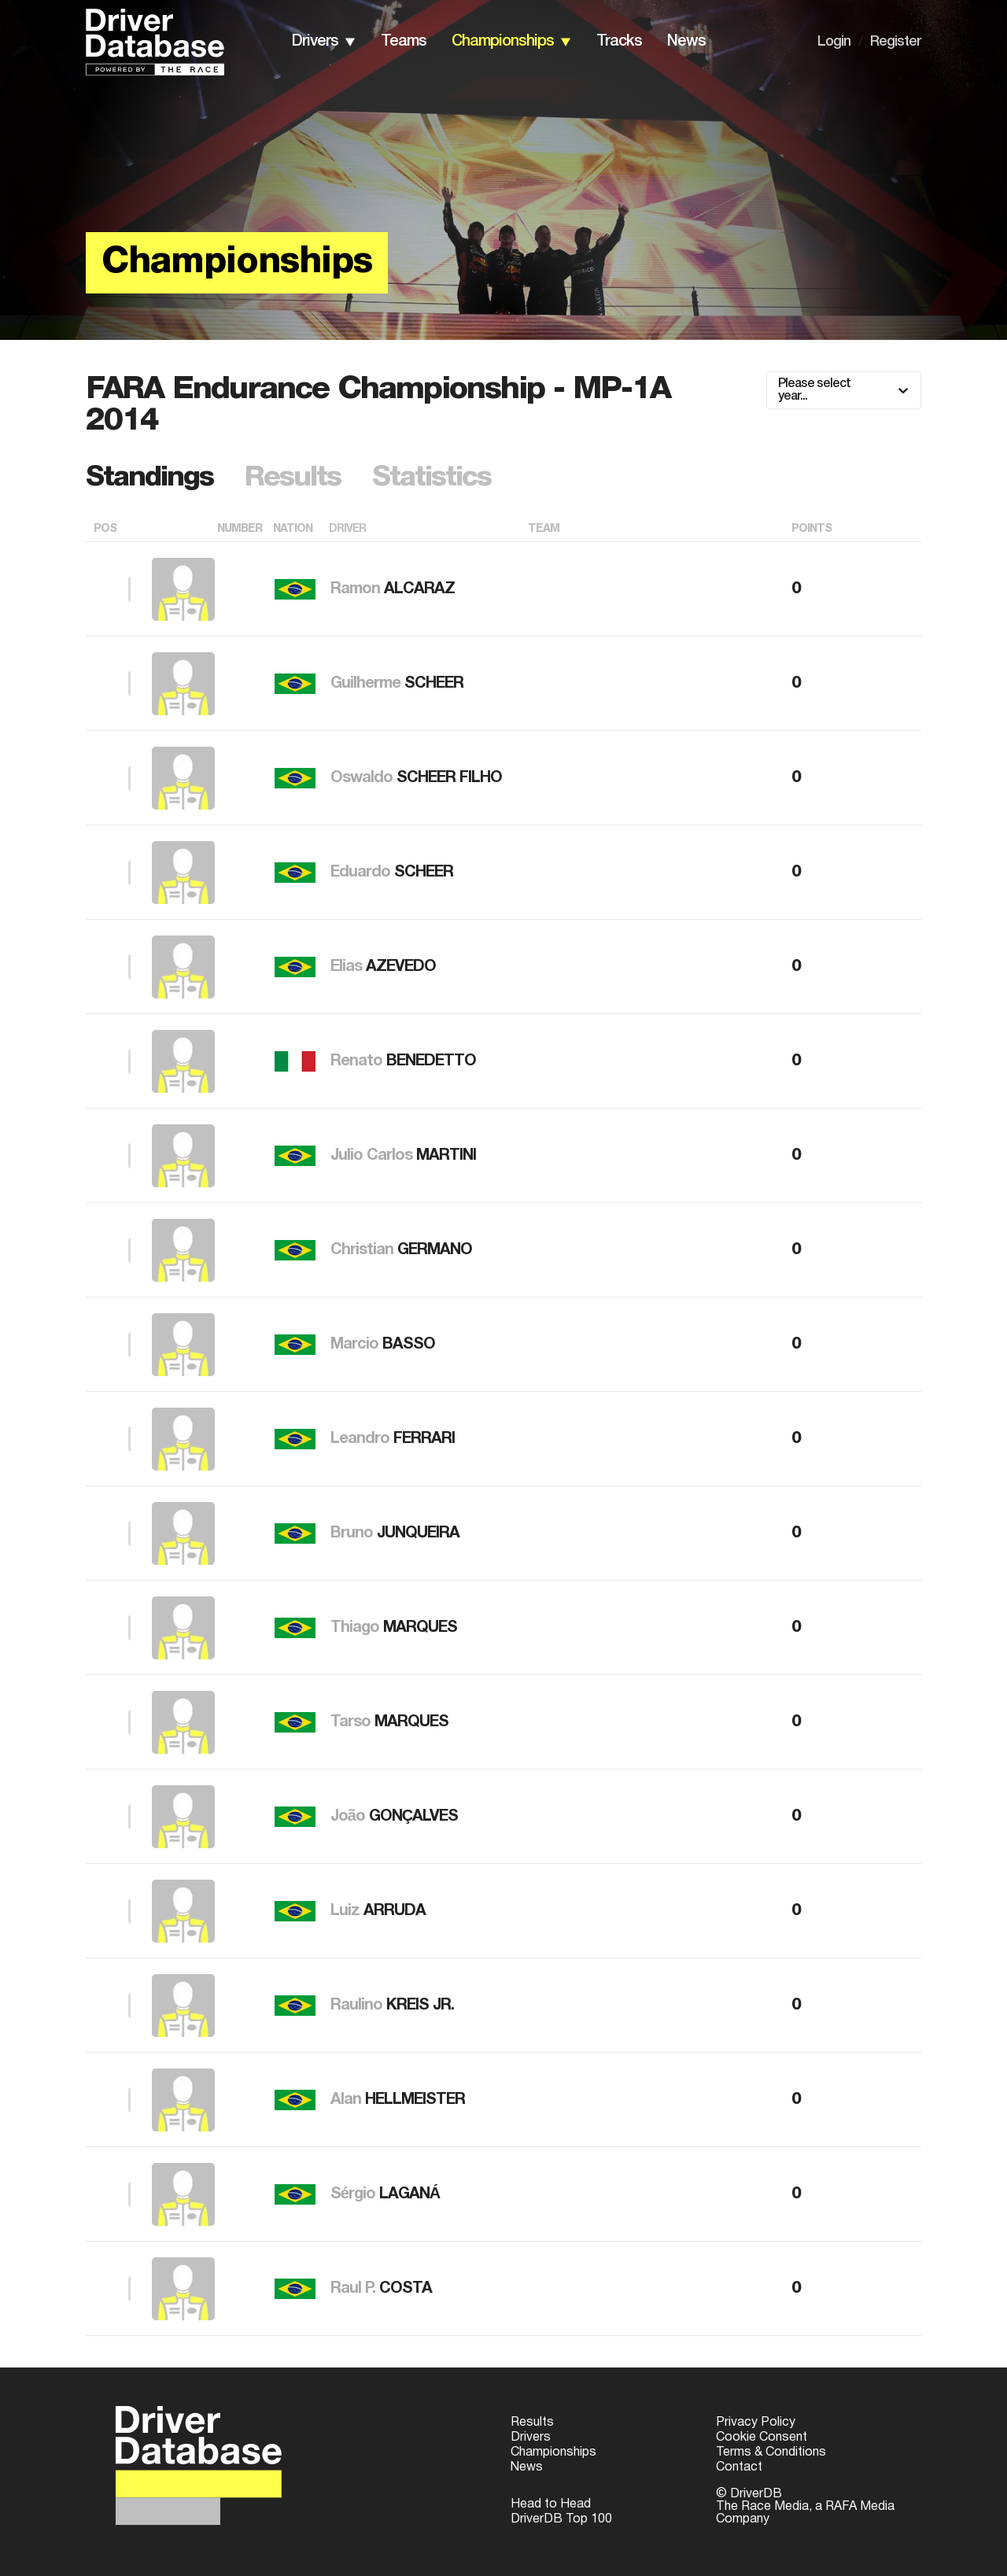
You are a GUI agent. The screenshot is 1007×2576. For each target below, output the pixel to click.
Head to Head (551, 2504)
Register (895, 41)
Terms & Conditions (771, 2452)
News (527, 2467)
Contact (739, 2467)
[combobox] (779, 390)
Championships (553, 2452)
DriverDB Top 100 (561, 2519)
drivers (315, 42)
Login (833, 41)
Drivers (531, 2437)
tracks (619, 42)
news (686, 42)
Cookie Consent (761, 2437)
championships (503, 42)
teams (403, 42)
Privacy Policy (755, 2422)
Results (532, 2422)
